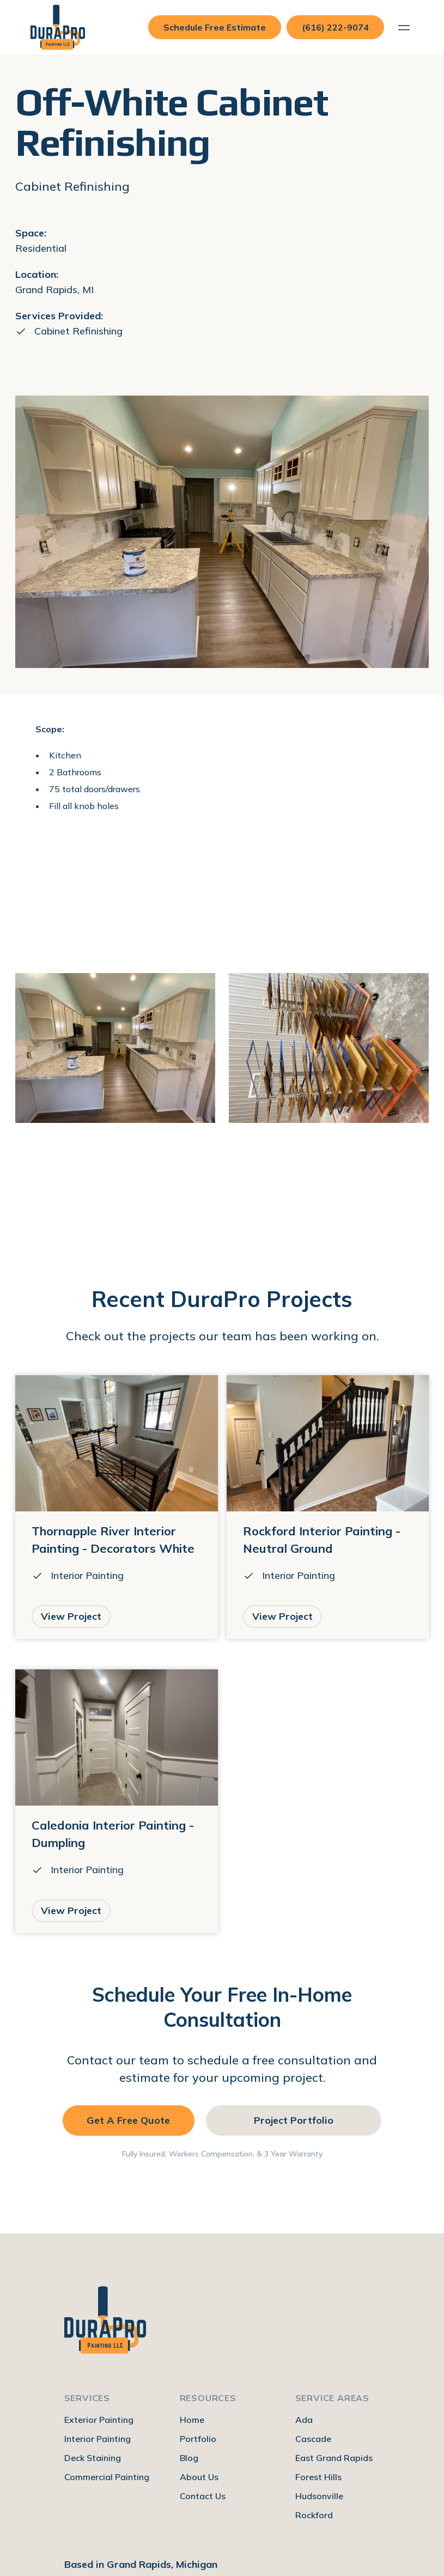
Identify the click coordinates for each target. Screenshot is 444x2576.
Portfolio (198, 2438)
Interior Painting (97, 2438)
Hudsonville (319, 2495)
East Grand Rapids (334, 2457)
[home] (58, 27)
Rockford (314, 2515)
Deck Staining (92, 2457)
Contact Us (203, 2495)
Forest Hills (318, 2476)
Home (192, 2419)
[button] (403, 27)
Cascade (313, 2438)
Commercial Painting (106, 2476)
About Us (199, 2476)
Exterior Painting (98, 2419)
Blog (189, 2457)
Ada (304, 2419)
